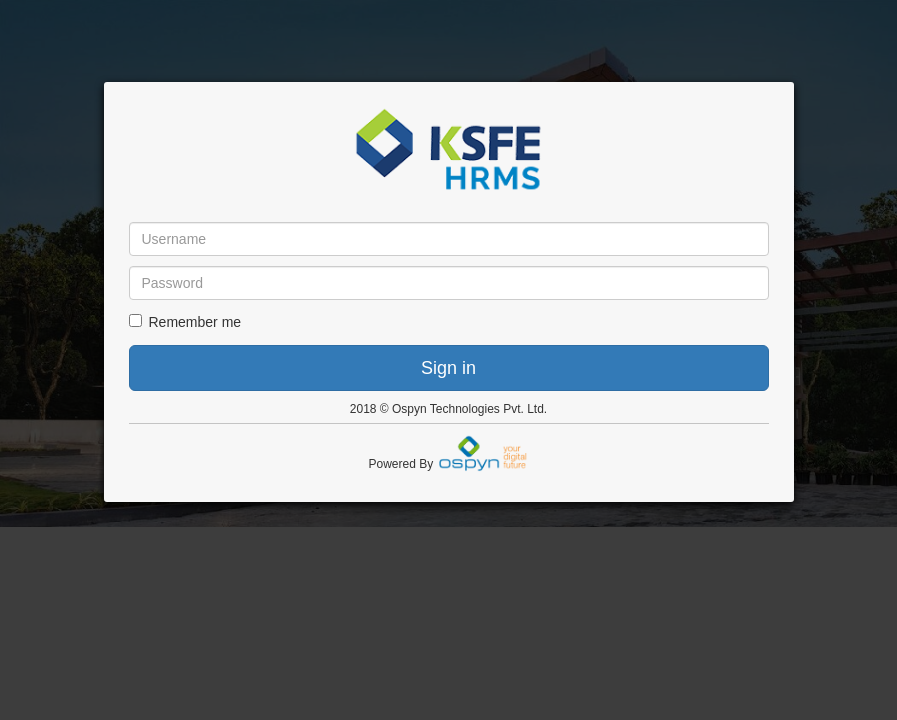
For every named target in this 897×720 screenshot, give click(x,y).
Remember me (185, 322)
